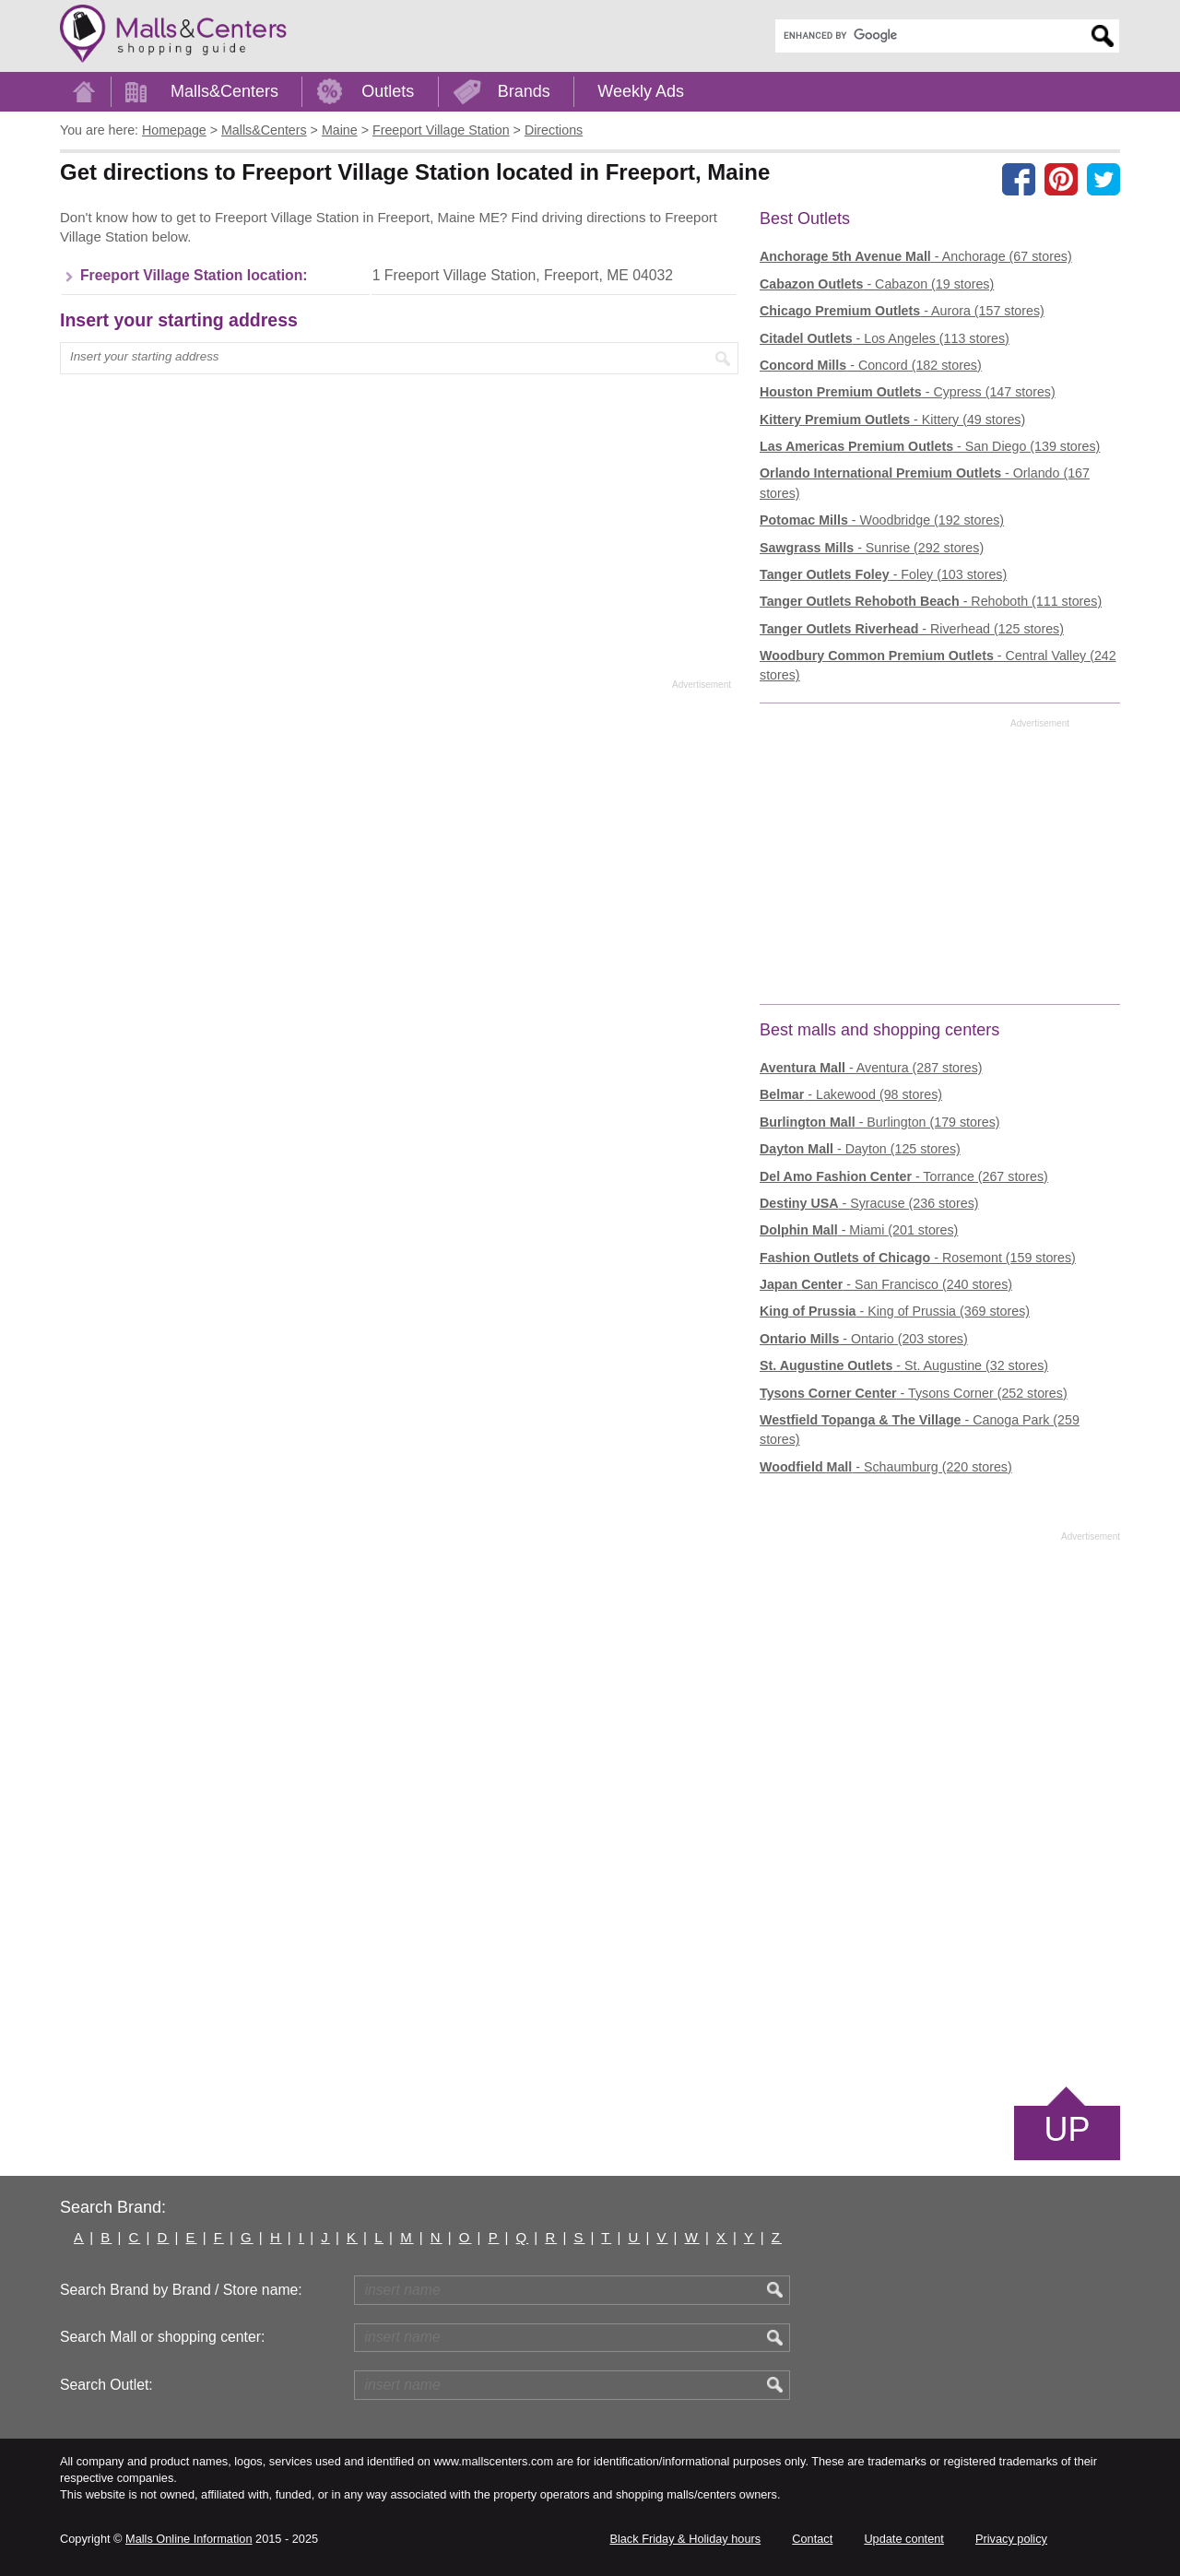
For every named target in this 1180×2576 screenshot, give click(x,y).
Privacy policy (1011, 2539)
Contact (812, 2539)
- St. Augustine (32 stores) (904, 1365)
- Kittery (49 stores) (892, 419)
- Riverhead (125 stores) (912, 628)
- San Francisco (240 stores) (886, 1284)
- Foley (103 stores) (883, 574)
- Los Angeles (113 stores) (884, 338)
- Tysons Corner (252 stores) (914, 1393)
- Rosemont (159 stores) (918, 1257)
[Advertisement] (395, 463)
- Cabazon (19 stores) (877, 284)
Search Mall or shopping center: (162, 2337)
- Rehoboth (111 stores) (931, 601)
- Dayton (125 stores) (860, 1148)
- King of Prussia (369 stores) (895, 1311)
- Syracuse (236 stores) (869, 1203)
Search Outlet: (106, 2385)
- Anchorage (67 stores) (916, 256)
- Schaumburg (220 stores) (886, 1466)
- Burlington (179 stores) (880, 1122)
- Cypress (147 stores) (908, 391)
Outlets (387, 91)
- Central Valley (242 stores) (938, 665)
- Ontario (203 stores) (864, 1338)
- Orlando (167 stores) (925, 483)
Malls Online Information (188, 2539)
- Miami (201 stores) (859, 1230)
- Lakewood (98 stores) (851, 1094)
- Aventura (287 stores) (871, 1067)
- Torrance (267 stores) (904, 1176)
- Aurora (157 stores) (902, 310)
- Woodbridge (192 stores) (882, 520)
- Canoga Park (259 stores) (920, 1429)
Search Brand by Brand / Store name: (181, 2290)
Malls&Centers (224, 91)
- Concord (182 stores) (871, 365)
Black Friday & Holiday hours (685, 2539)
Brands (524, 91)
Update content (903, 2539)
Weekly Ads (640, 91)
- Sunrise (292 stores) (872, 547)
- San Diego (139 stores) (930, 446)
